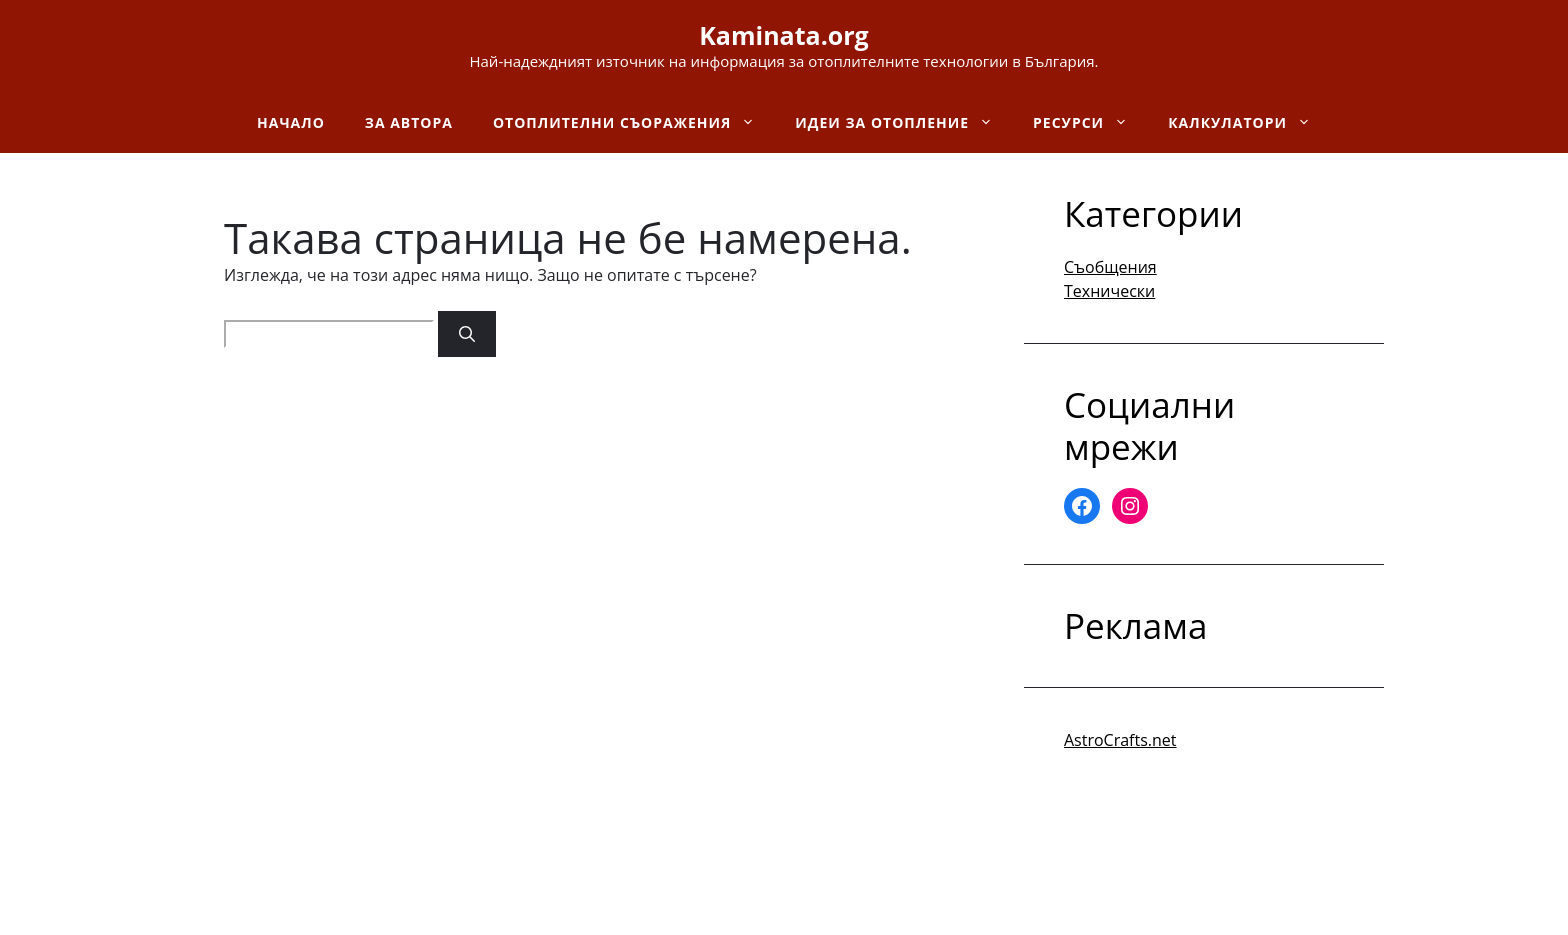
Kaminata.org (783, 35)
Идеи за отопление (904, 123)
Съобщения (1110, 267)
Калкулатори (1249, 123)
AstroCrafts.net (1120, 740)
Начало (291, 122)
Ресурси (1090, 123)
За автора (409, 122)
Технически (1109, 291)
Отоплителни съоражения (634, 123)
